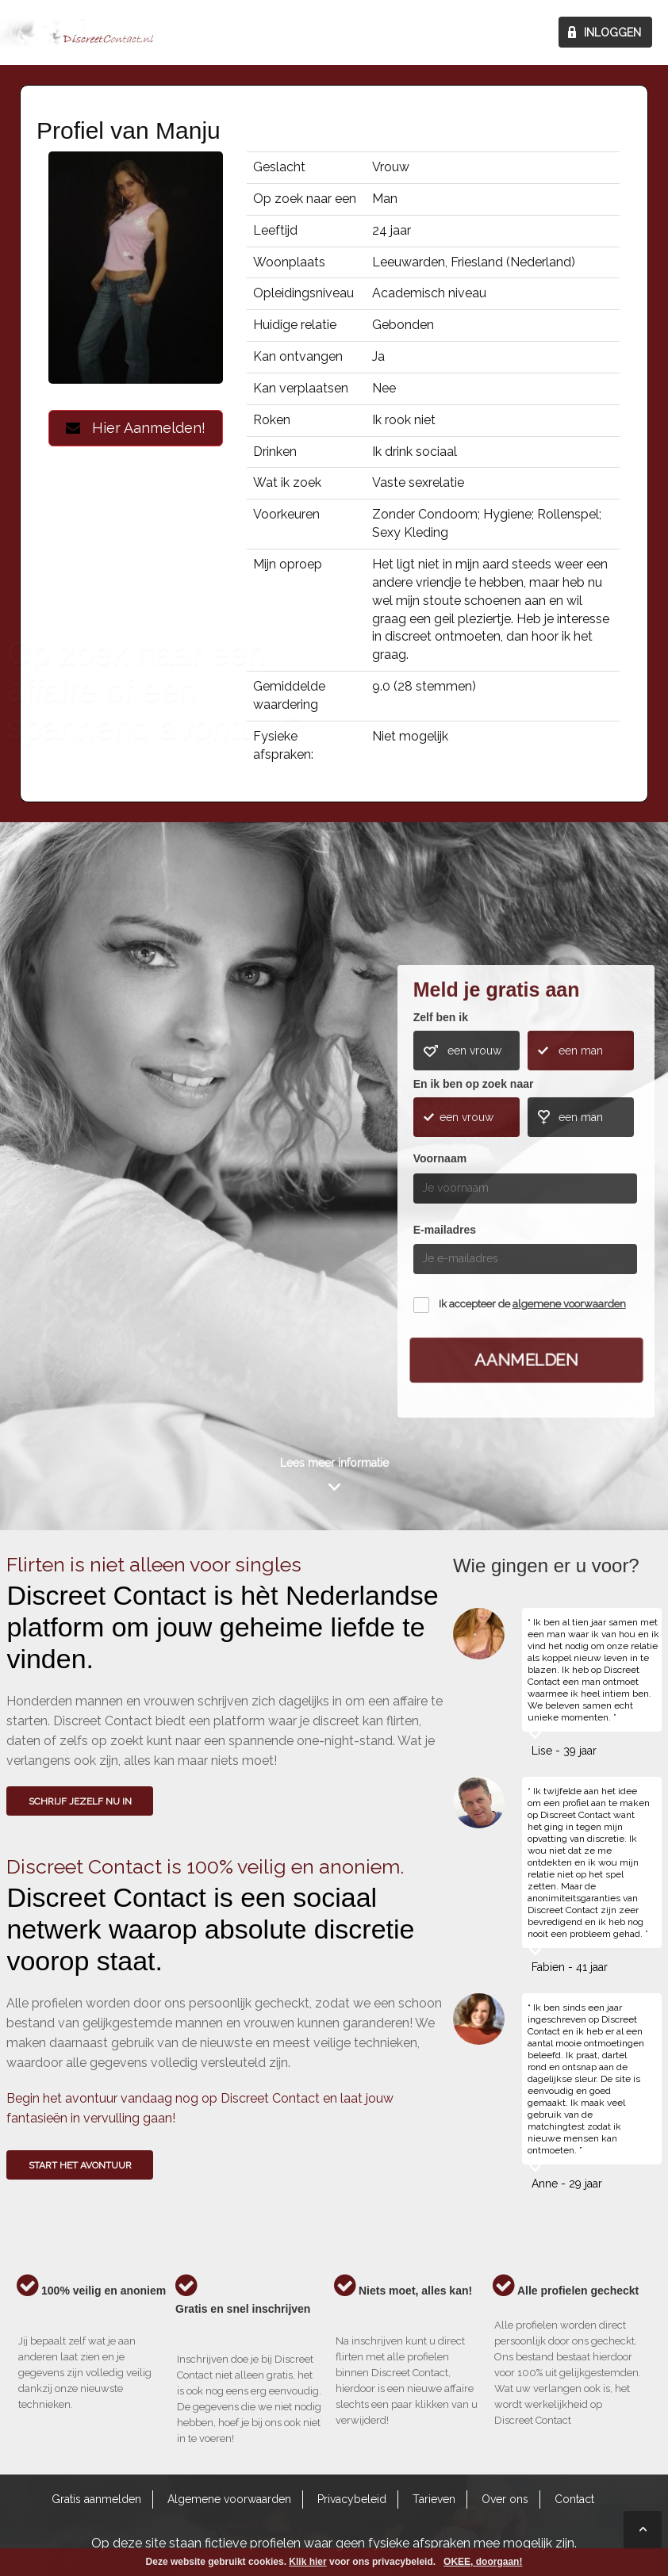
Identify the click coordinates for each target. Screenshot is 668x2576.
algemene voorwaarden (569, 1304)
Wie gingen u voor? (68, 1156)
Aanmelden (526, 1359)
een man (581, 1050)
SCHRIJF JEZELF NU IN (80, 1801)
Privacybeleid (351, 2499)
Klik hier (307, 2561)
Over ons (505, 2499)
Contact (574, 2499)
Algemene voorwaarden (229, 2499)
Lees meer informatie (334, 1462)
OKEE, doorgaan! (482, 2561)
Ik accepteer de (532, 1304)
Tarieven (434, 2499)
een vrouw (474, 1050)
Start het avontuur (80, 2165)
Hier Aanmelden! (135, 427)
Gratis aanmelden (96, 2499)
